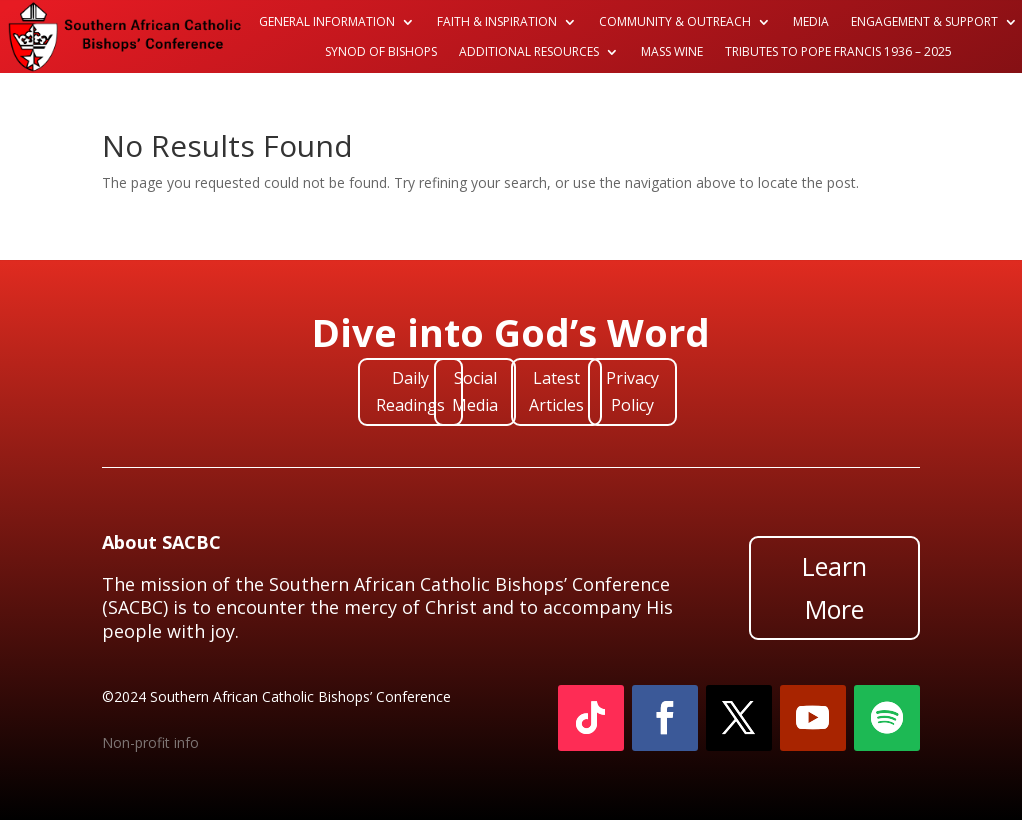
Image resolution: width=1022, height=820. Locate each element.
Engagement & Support (924, 22)
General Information (327, 22)
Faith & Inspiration (497, 22)
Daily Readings (410, 391)
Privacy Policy (632, 391)
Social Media (475, 391)
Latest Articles (556, 391)
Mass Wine (672, 52)
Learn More (834, 587)
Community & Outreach (675, 22)
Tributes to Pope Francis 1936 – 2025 (838, 52)
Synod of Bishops (381, 52)
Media (811, 22)
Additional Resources (529, 52)
